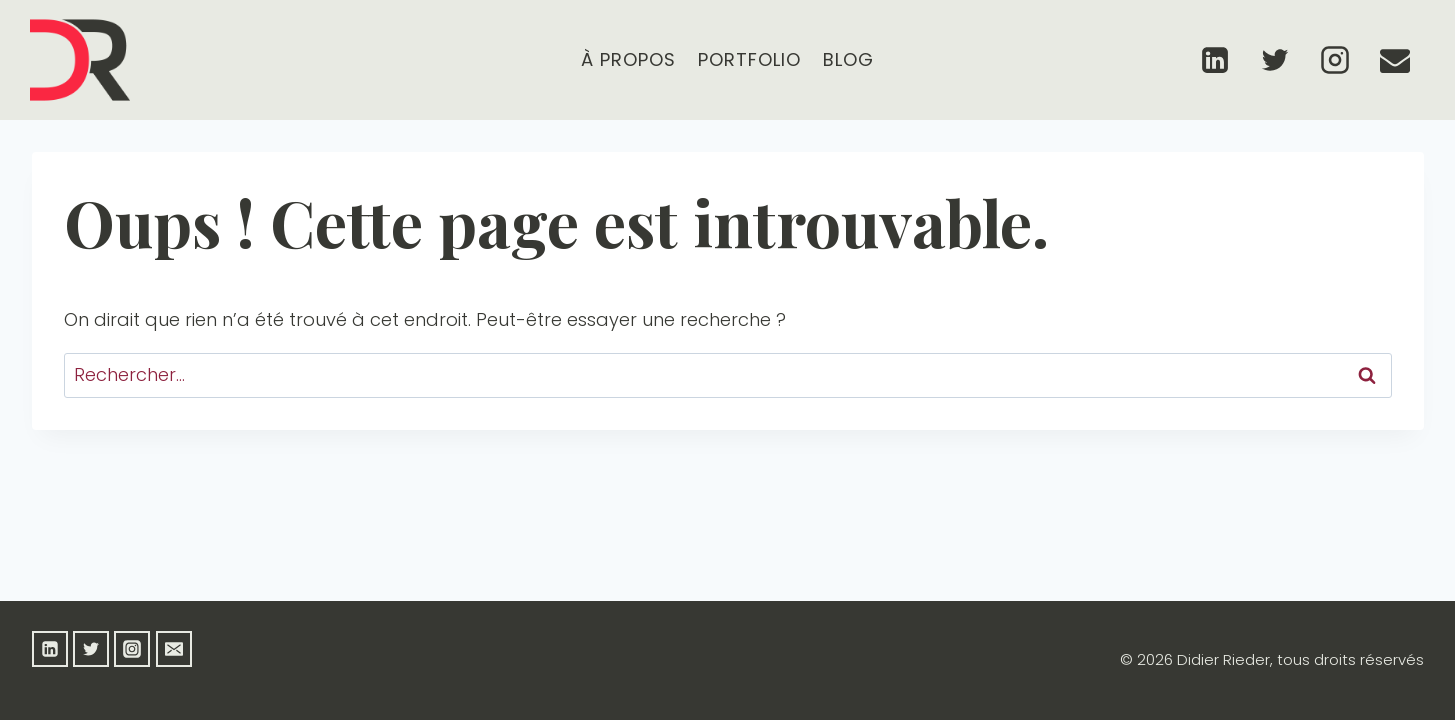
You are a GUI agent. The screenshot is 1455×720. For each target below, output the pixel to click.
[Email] (1395, 60)
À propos (628, 59)
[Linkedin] (1215, 60)
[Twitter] (1275, 60)
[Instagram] (1335, 60)
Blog (848, 59)
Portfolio (749, 59)
